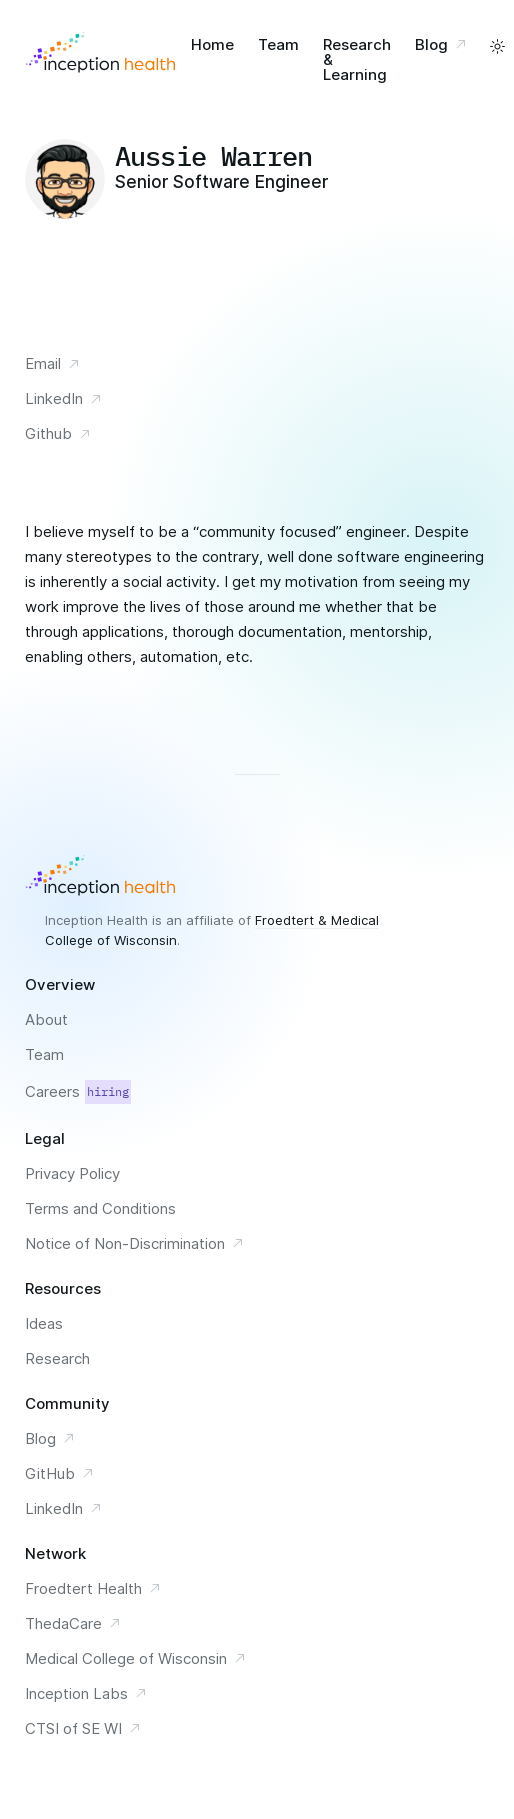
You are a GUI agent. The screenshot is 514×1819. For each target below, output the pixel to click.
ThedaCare (73, 1623)
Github (58, 433)
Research (57, 1358)
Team (278, 44)
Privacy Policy (72, 1173)
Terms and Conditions (100, 1208)
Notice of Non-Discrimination (135, 1243)
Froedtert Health (93, 1588)
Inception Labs (86, 1693)
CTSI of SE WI (83, 1728)
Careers (78, 1092)
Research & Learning (357, 59)
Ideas (44, 1323)
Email (53, 363)
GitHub (60, 1473)
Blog (444, 44)
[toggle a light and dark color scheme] (497, 46)
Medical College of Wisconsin (136, 1658)
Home (212, 44)
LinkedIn (64, 398)
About (46, 1019)
